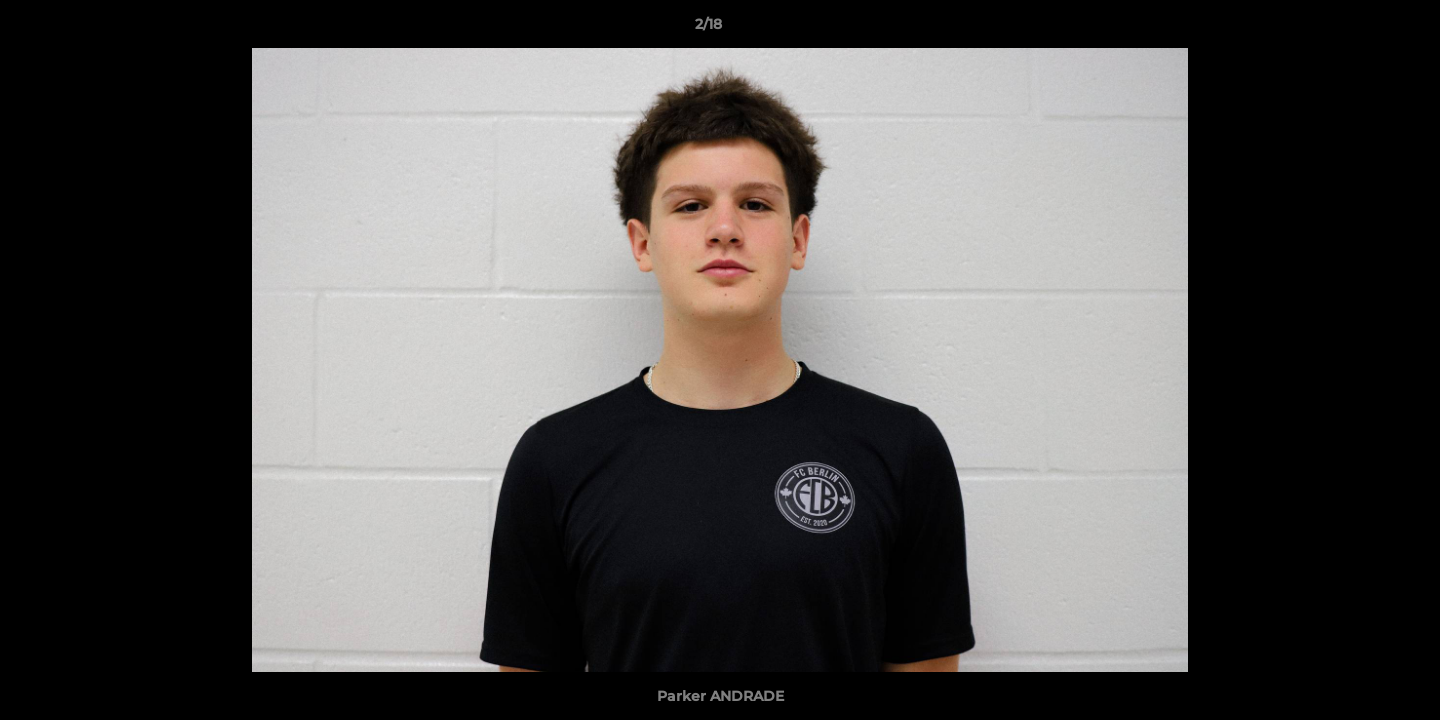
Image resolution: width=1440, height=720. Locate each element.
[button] (1356, 29)
